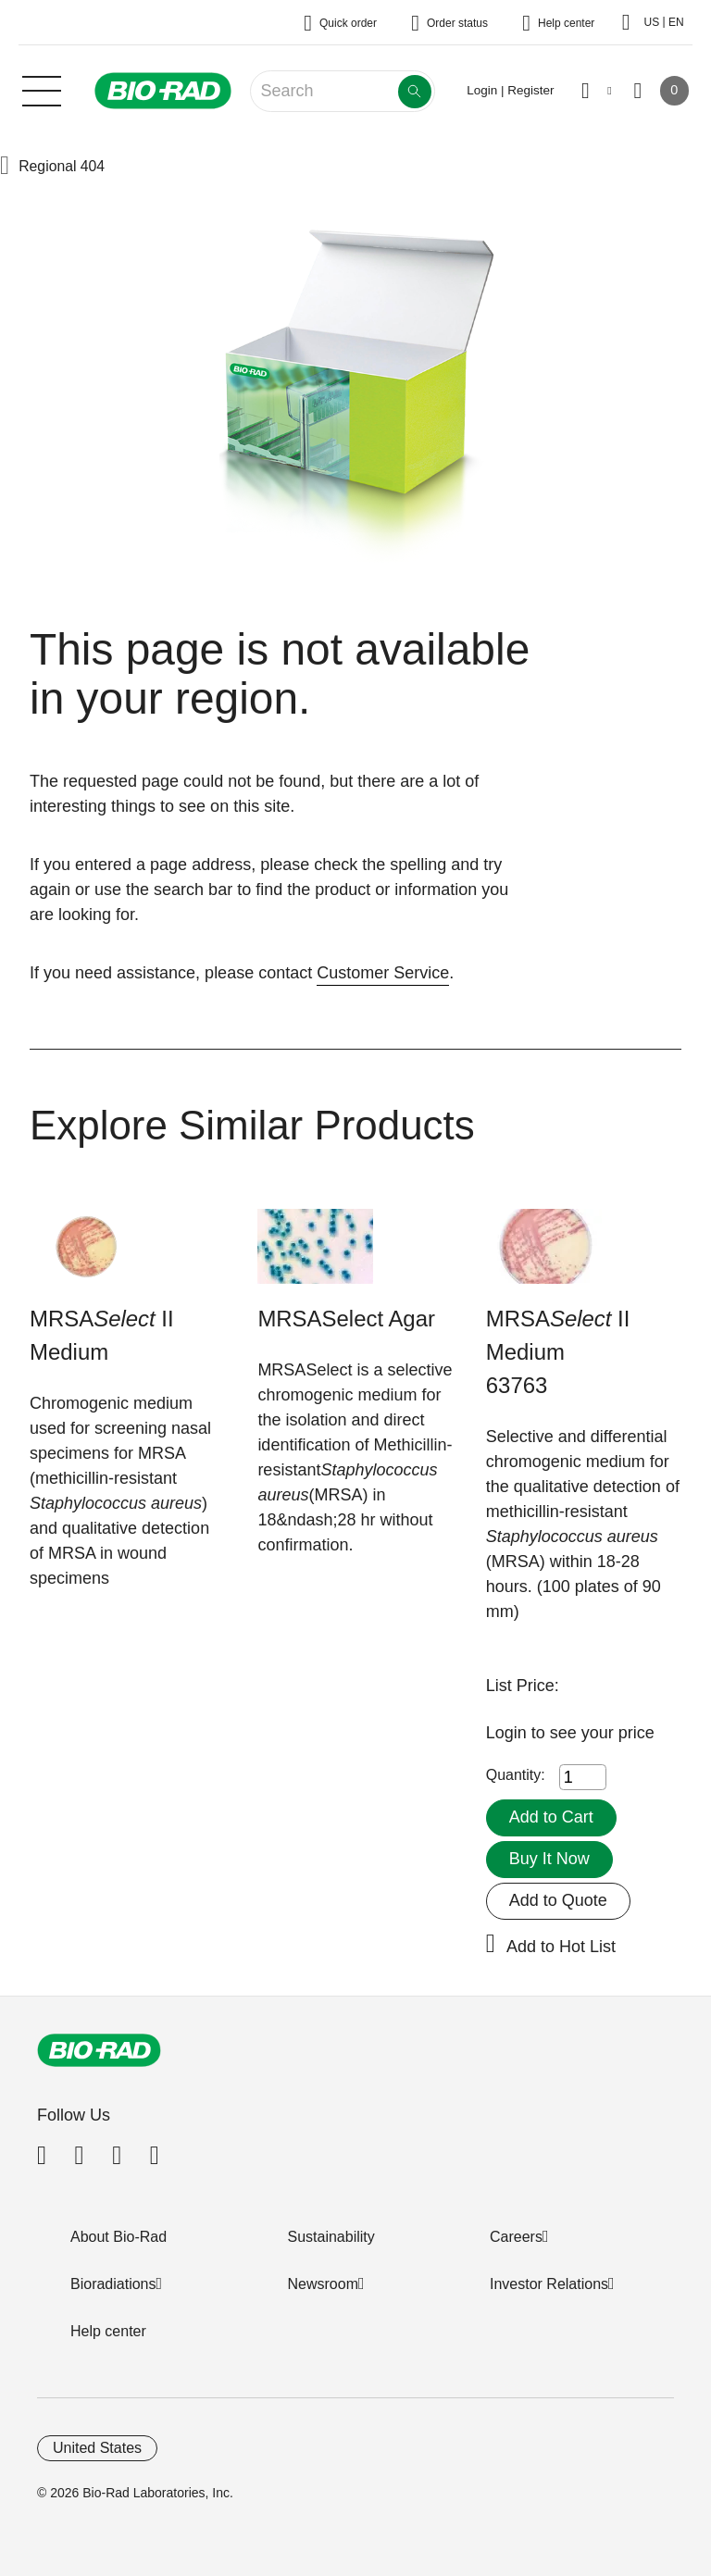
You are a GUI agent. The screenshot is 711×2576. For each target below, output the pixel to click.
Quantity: (515, 1775)
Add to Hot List (561, 1946)
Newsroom (323, 2284)
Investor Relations (549, 2284)
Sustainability (331, 2237)
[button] (4, 167)
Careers (516, 2237)
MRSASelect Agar (346, 1318)
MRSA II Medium (102, 1335)
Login (508, 1733)
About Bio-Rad (118, 2237)
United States (97, 2448)
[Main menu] (42, 88)
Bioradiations (113, 2284)
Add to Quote (558, 1900)
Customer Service (383, 973)
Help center (108, 2331)
